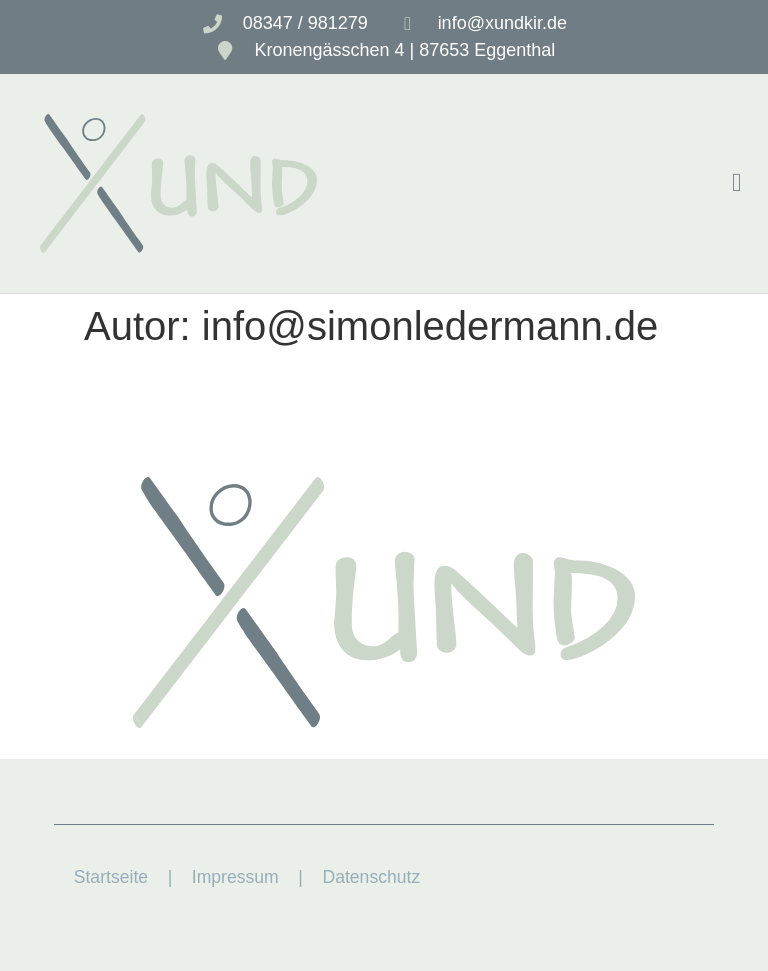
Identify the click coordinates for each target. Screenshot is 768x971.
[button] (736, 183)
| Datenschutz (356, 877)
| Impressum (213, 877)
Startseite (111, 877)
